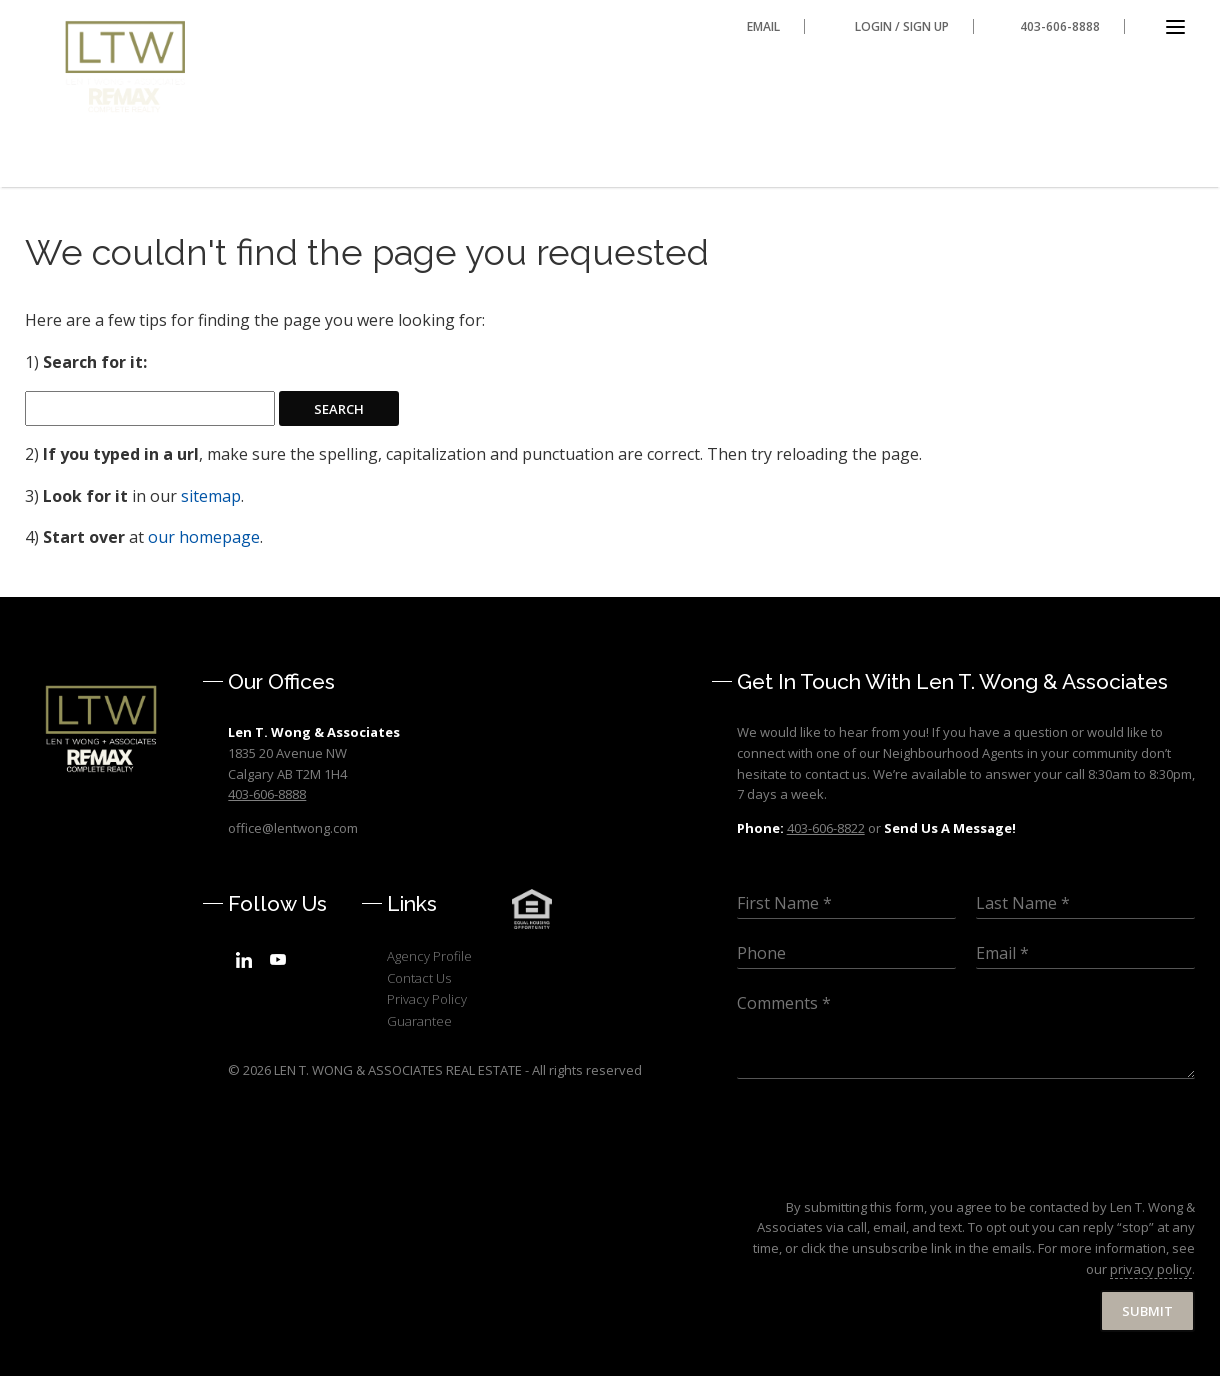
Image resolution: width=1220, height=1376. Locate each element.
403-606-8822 (826, 828)
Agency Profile (429, 956)
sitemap (211, 496)
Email (763, 26)
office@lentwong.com (293, 828)
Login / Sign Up (902, 26)
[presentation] (889, 1174)
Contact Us (419, 978)
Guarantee (419, 1021)
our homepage (204, 537)
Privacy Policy (427, 999)
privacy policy (1151, 1269)
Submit (1147, 1311)
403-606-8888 (1060, 26)
